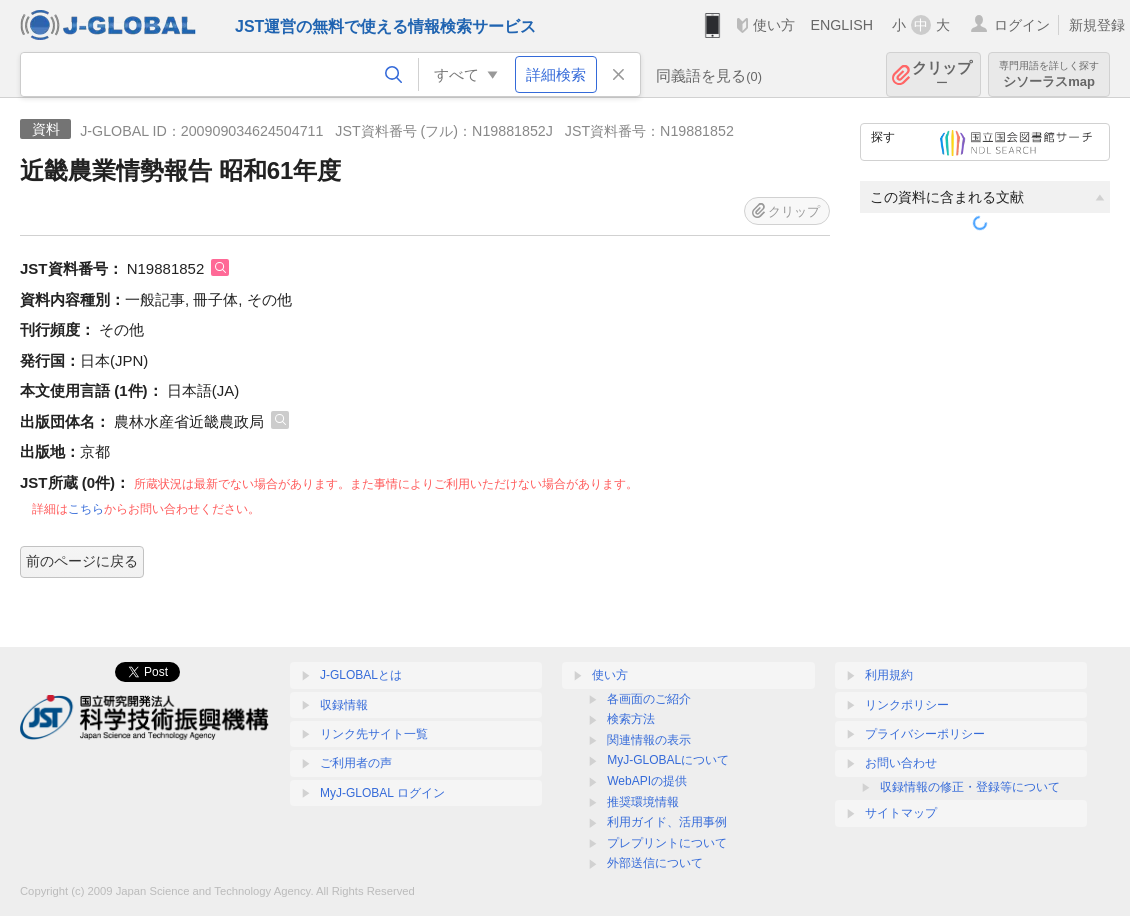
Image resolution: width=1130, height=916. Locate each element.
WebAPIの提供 (647, 781)
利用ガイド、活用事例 (667, 822)
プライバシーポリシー (925, 734)
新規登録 (1097, 25)
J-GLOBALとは (361, 675)
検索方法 (631, 719)
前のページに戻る (82, 561)
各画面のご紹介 (649, 699)
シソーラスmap (1049, 74)
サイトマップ (901, 813)
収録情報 (344, 705)
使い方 (774, 25)
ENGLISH (841, 25)
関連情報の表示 (649, 740)
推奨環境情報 (643, 802)
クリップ (942, 74)
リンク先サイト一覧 (374, 734)
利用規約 (889, 675)
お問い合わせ (901, 763)
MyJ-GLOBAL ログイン (382, 793)
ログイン (1022, 25)
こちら (86, 509)
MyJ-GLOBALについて (668, 760)
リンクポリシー (907, 705)
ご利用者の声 (356, 763)
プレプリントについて (667, 843)
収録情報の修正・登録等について (970, 787)
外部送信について (655, 863)
